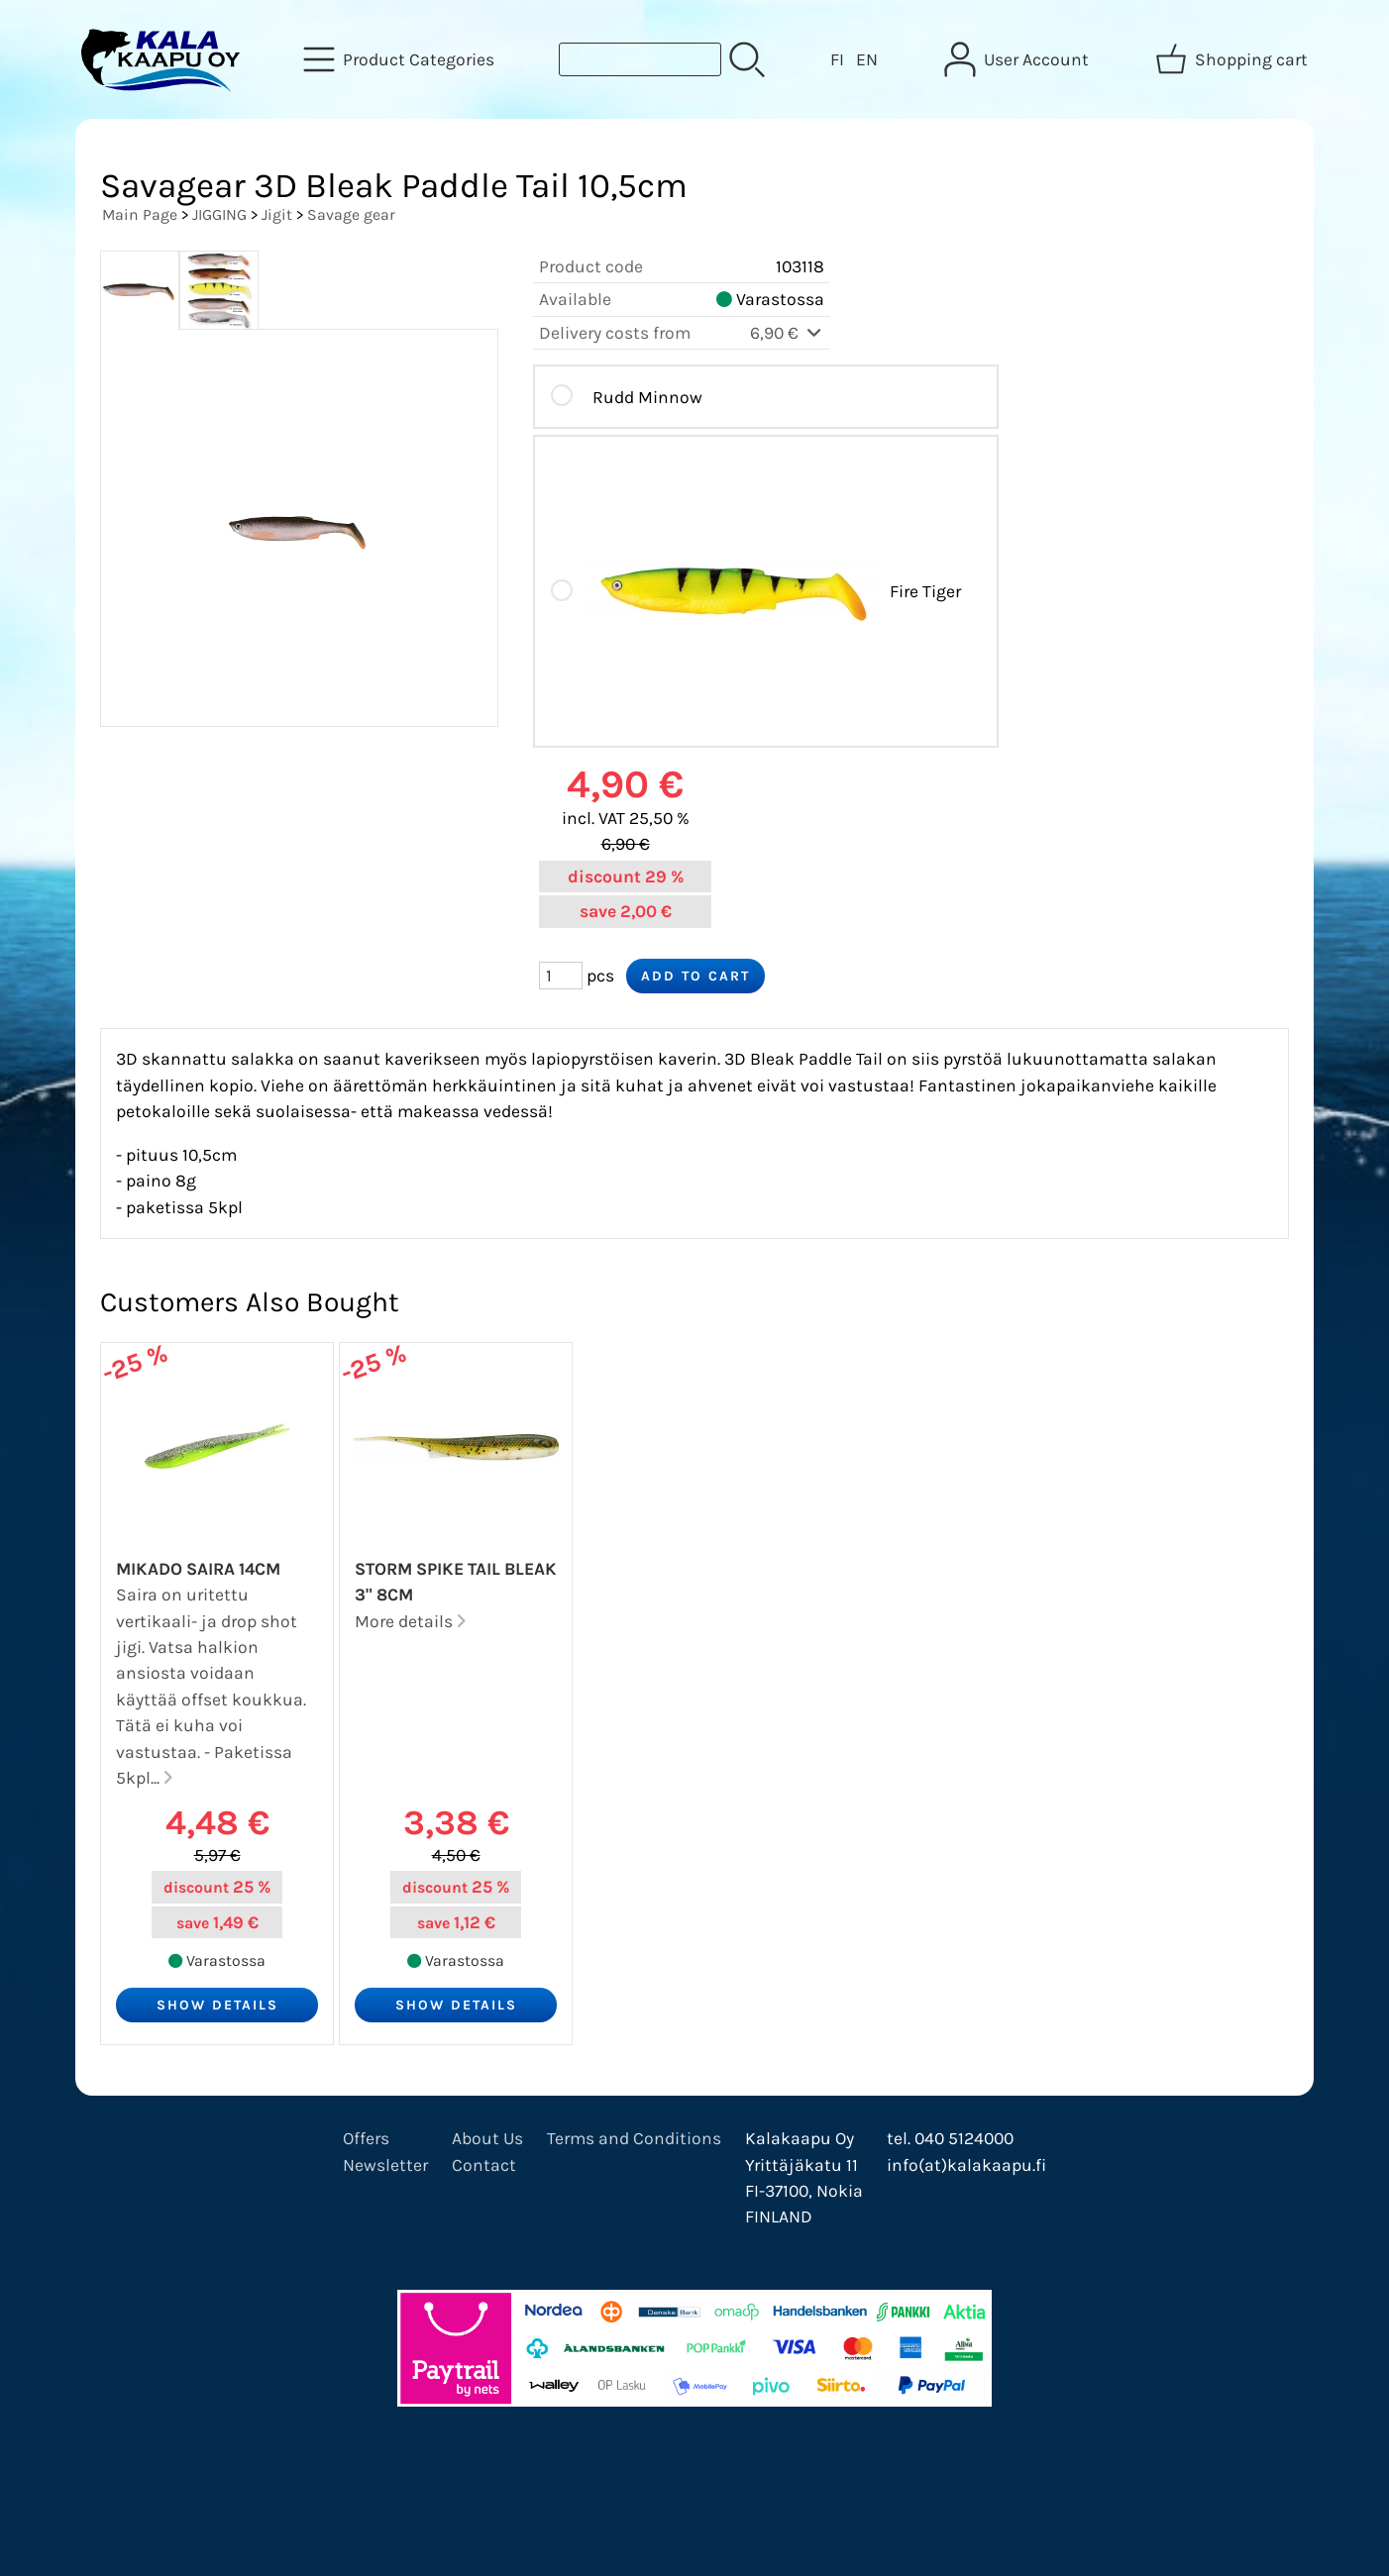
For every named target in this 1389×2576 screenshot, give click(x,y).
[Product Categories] (400, 59)
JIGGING (219, 214)
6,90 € (787, 333)
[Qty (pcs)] (561, 975)
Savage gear (351, 214)
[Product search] (640, 59)
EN (867, 59)
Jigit (277, 214)
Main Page (139, 214)
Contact (484, 2165)
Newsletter (385, 2165)
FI (837, 59)
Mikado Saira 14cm (198, 1569)
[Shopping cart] (1233, 59)
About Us (487, 2138)
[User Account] (1018, 59)
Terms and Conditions (634, 2138)
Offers (366, 2138)
